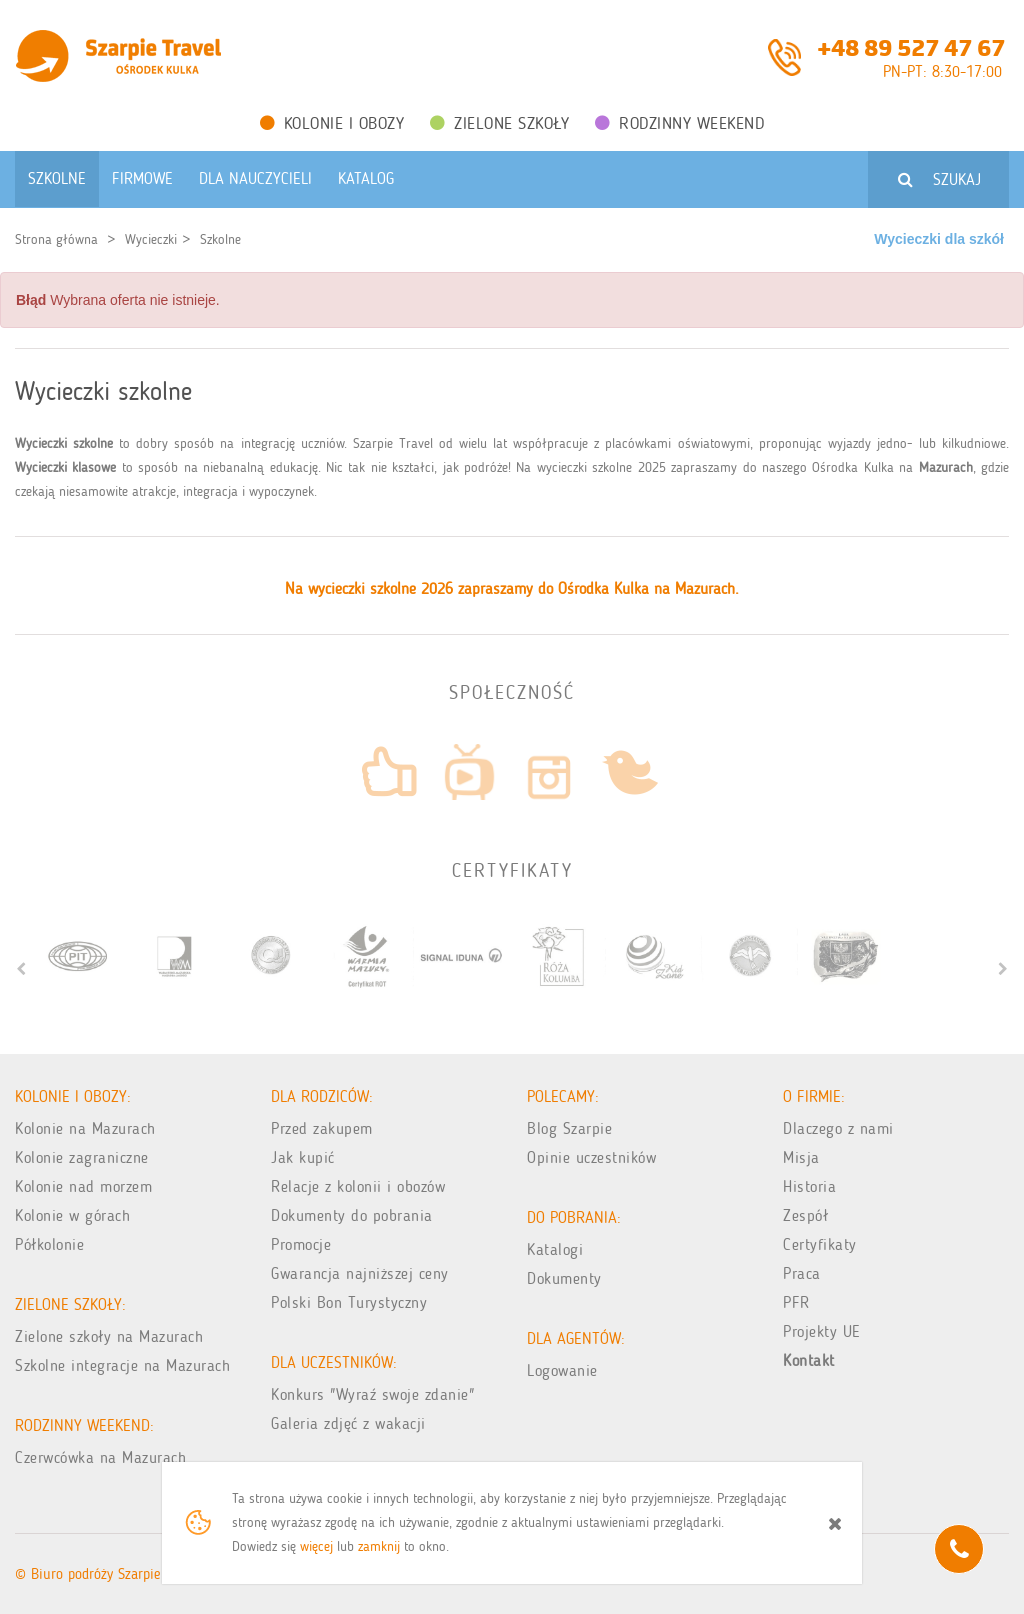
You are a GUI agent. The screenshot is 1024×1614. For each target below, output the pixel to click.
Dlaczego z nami (838, 1128)
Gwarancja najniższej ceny (360, 1273)
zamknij (379, 1546)
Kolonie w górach (72, 1215)
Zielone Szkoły (499, 123)
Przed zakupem (322, 1128)
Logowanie (562, 1370)
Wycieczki (151, 239)
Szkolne (220, 239)
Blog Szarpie (569, 1128)
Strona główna (56, 239)
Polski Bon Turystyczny (349, 1302)
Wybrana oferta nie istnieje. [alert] (118, 300)
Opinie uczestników (591, 1157)
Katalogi (555, 1249)
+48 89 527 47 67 (911, 46)
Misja (801, 1157)
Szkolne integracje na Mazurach (122, 1365)
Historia (809, 1186)
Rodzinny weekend (679, 123)
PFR (796, 1302)
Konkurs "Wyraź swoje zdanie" (372, 1394)
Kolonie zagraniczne (82, 1157)
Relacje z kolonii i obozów (358, 1186)
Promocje (301, 1244)
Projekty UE (822, 1331)
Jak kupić (303, 1157)
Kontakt (809, 1360)
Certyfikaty (820, 1244)
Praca (802, 1273)
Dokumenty (564, 1278)
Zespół (805, 1215)
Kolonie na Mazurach (85, 1128)
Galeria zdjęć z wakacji (348, 1423)
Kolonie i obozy (332, 123)
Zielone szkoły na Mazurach (109, 1336)
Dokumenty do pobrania (352, 1215)
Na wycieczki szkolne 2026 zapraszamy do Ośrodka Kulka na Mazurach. (512, 588)
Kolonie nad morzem (83, 1186)
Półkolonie (49, 1244)
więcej (316, 1546)
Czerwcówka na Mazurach (100, 1457)
